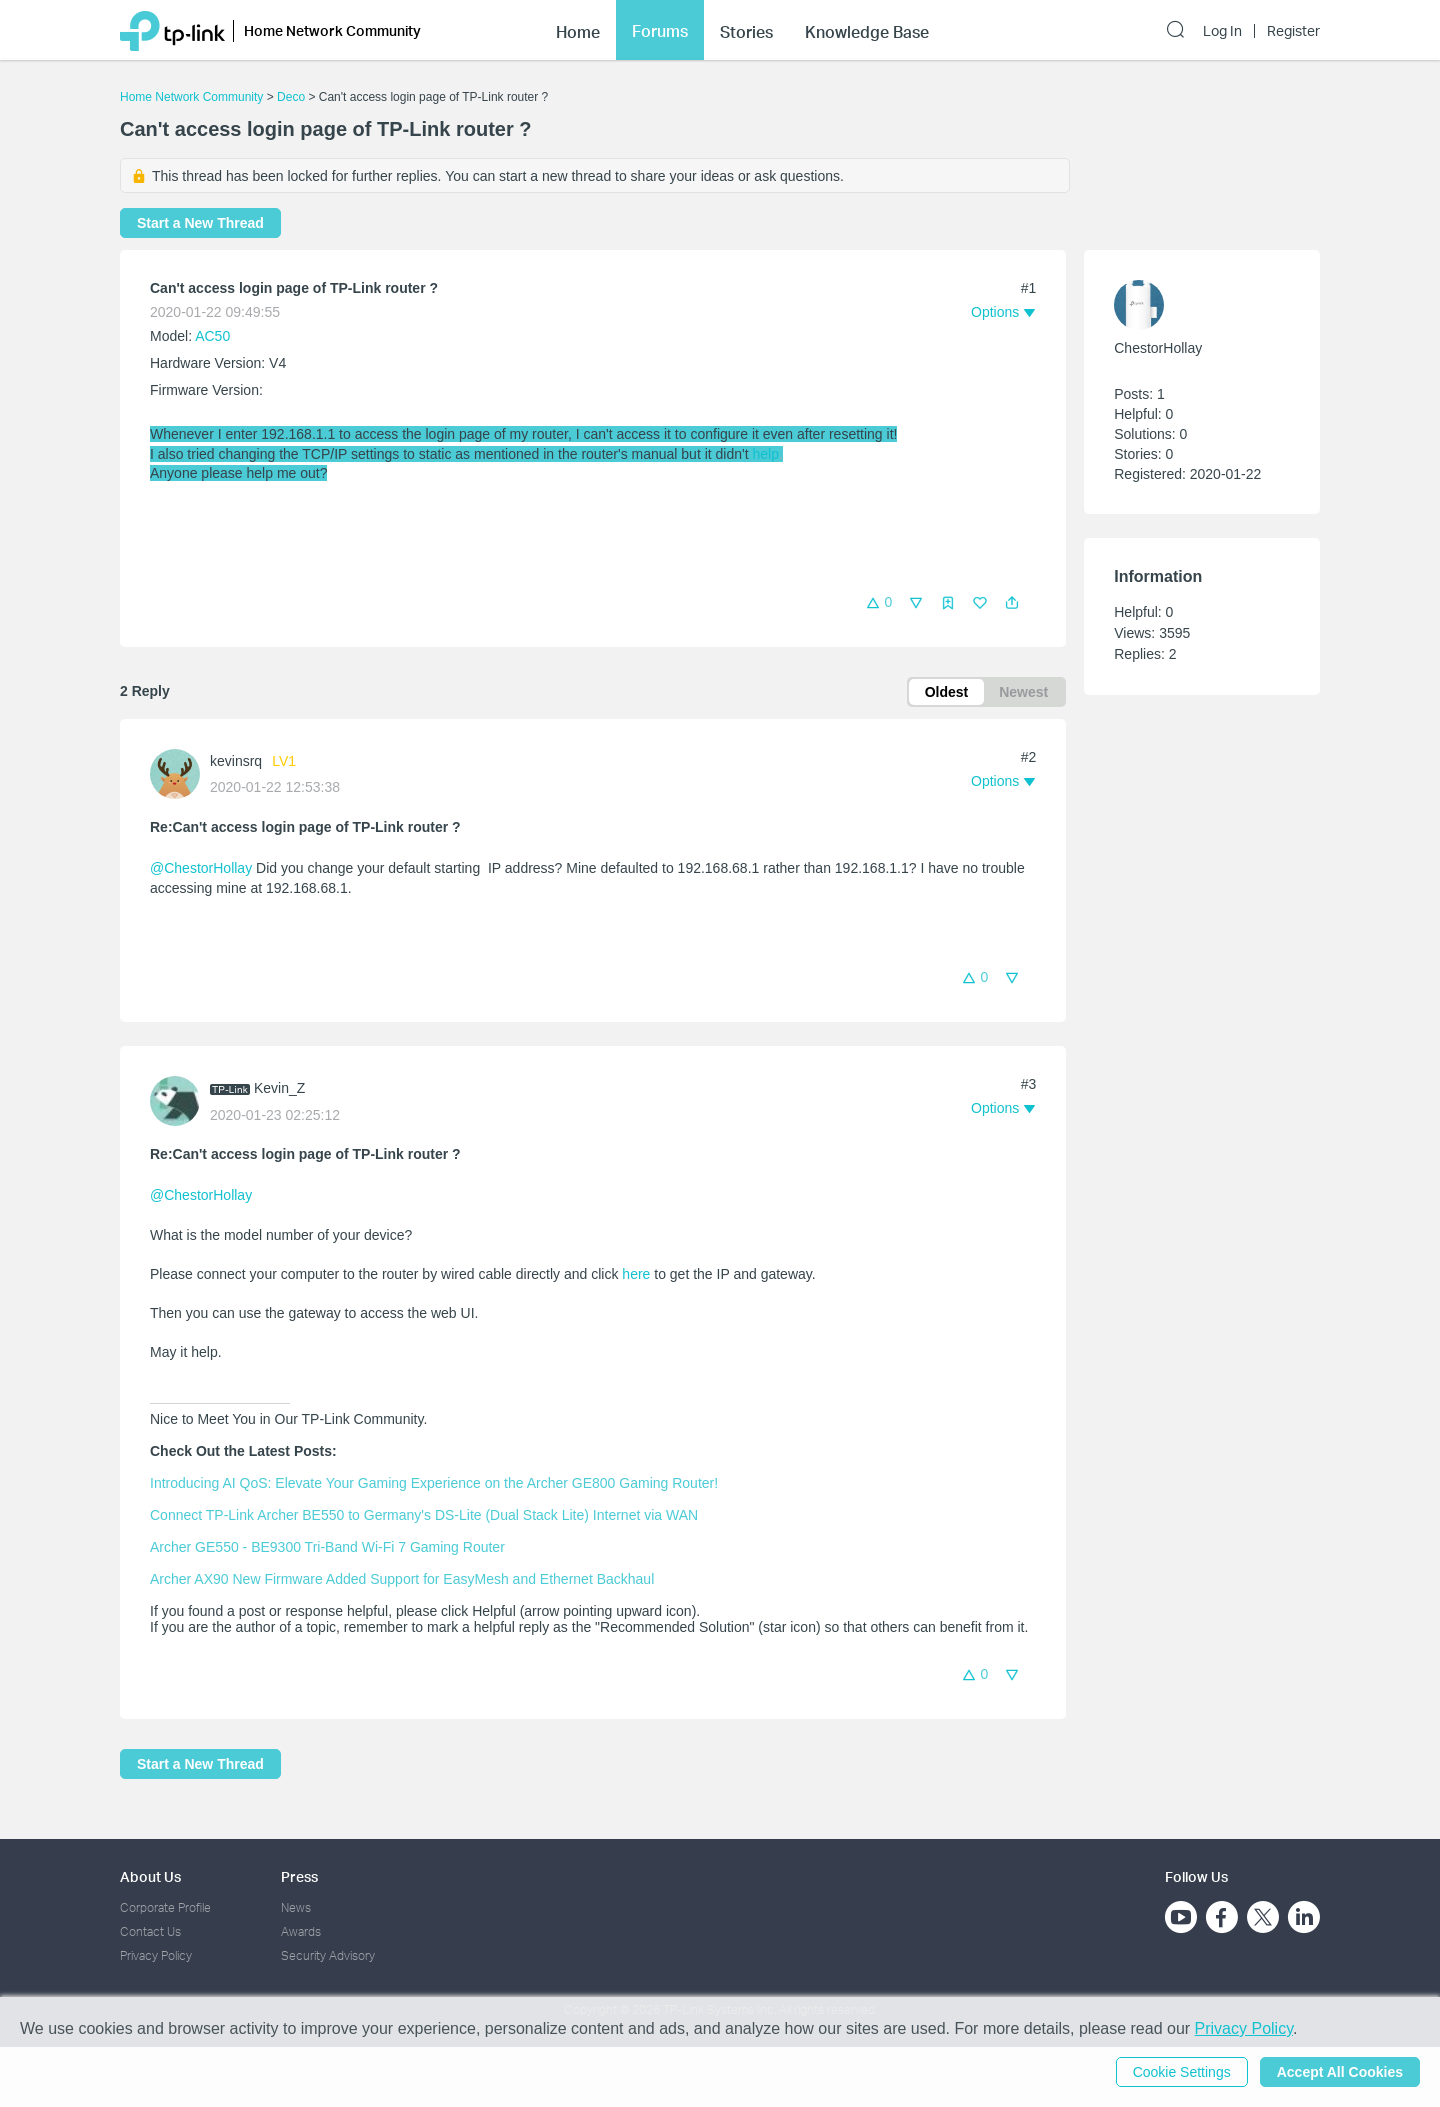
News (296, 1907)
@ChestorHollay (201, 868)
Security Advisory (328, 1955)
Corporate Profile (165, 1907)
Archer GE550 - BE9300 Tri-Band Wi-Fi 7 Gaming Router (327, 1547)
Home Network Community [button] (332, 30)
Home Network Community (191, 97)
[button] (1012, 603)
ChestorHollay (1158, 348)
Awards (301, 1931)
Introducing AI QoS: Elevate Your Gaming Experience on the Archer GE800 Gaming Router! (434, 1483)
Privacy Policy (156, 1955)
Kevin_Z (279, 1088)
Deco (291, 97)
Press (299, 1876)
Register (1293, 31)
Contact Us (150, 1931)
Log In (1222, 31)
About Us (150, 1876)
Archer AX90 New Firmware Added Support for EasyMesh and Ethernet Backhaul (402, 1579)
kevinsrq (236, 761)
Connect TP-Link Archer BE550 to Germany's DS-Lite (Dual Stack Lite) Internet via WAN (424, 1515)
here (636, 1274)
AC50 (212, 336)
